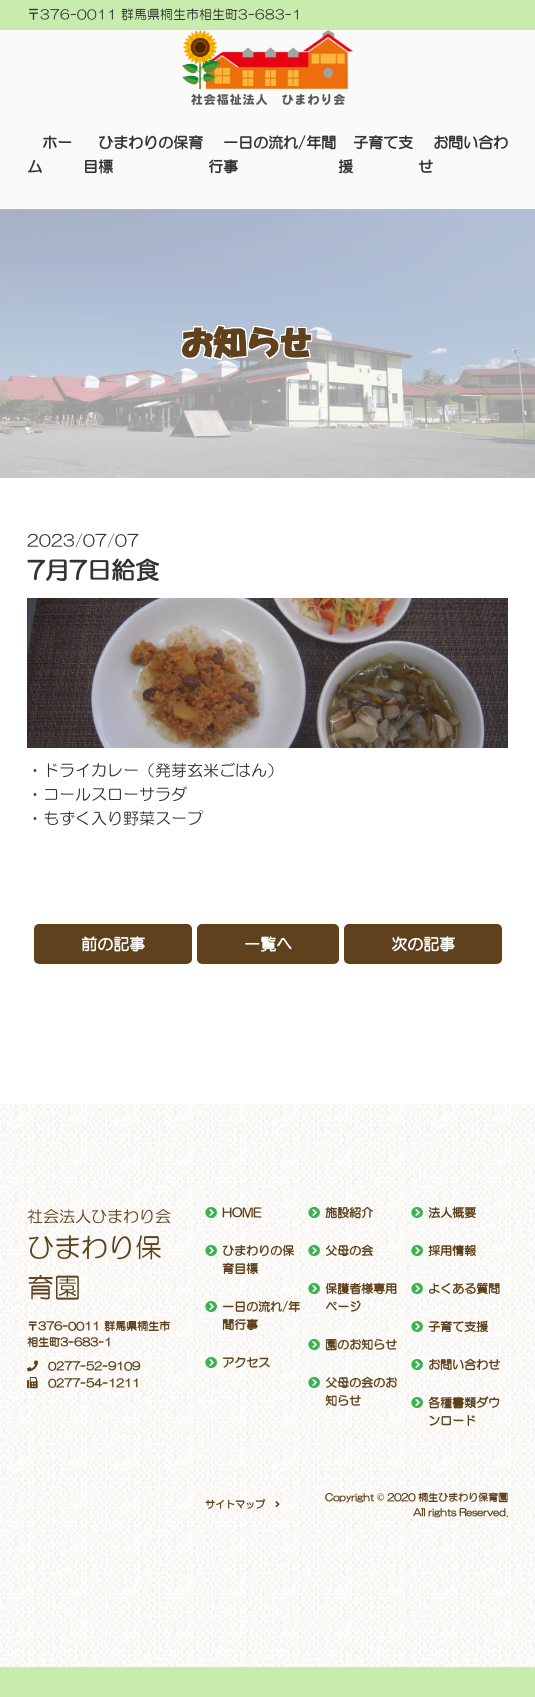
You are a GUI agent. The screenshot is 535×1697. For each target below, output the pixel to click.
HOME (241, 1213)
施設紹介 (349, 1213)
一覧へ (268, 944)
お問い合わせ (464, 1365)
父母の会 (349, 1251)
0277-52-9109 (83, 1366)
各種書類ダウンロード (464, 1412)
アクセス (246, 1363)
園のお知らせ (361, 1345)
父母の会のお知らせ (361, 1392)
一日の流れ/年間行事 (261, 1316)
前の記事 (113, 944)
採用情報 (452, 1251)
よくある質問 (464, 1289)
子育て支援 (458, 1327)
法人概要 (452, 1213)
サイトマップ (235, 1504)
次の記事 (423, 944)
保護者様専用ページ (361, 1298)
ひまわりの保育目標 (258, 1260)
